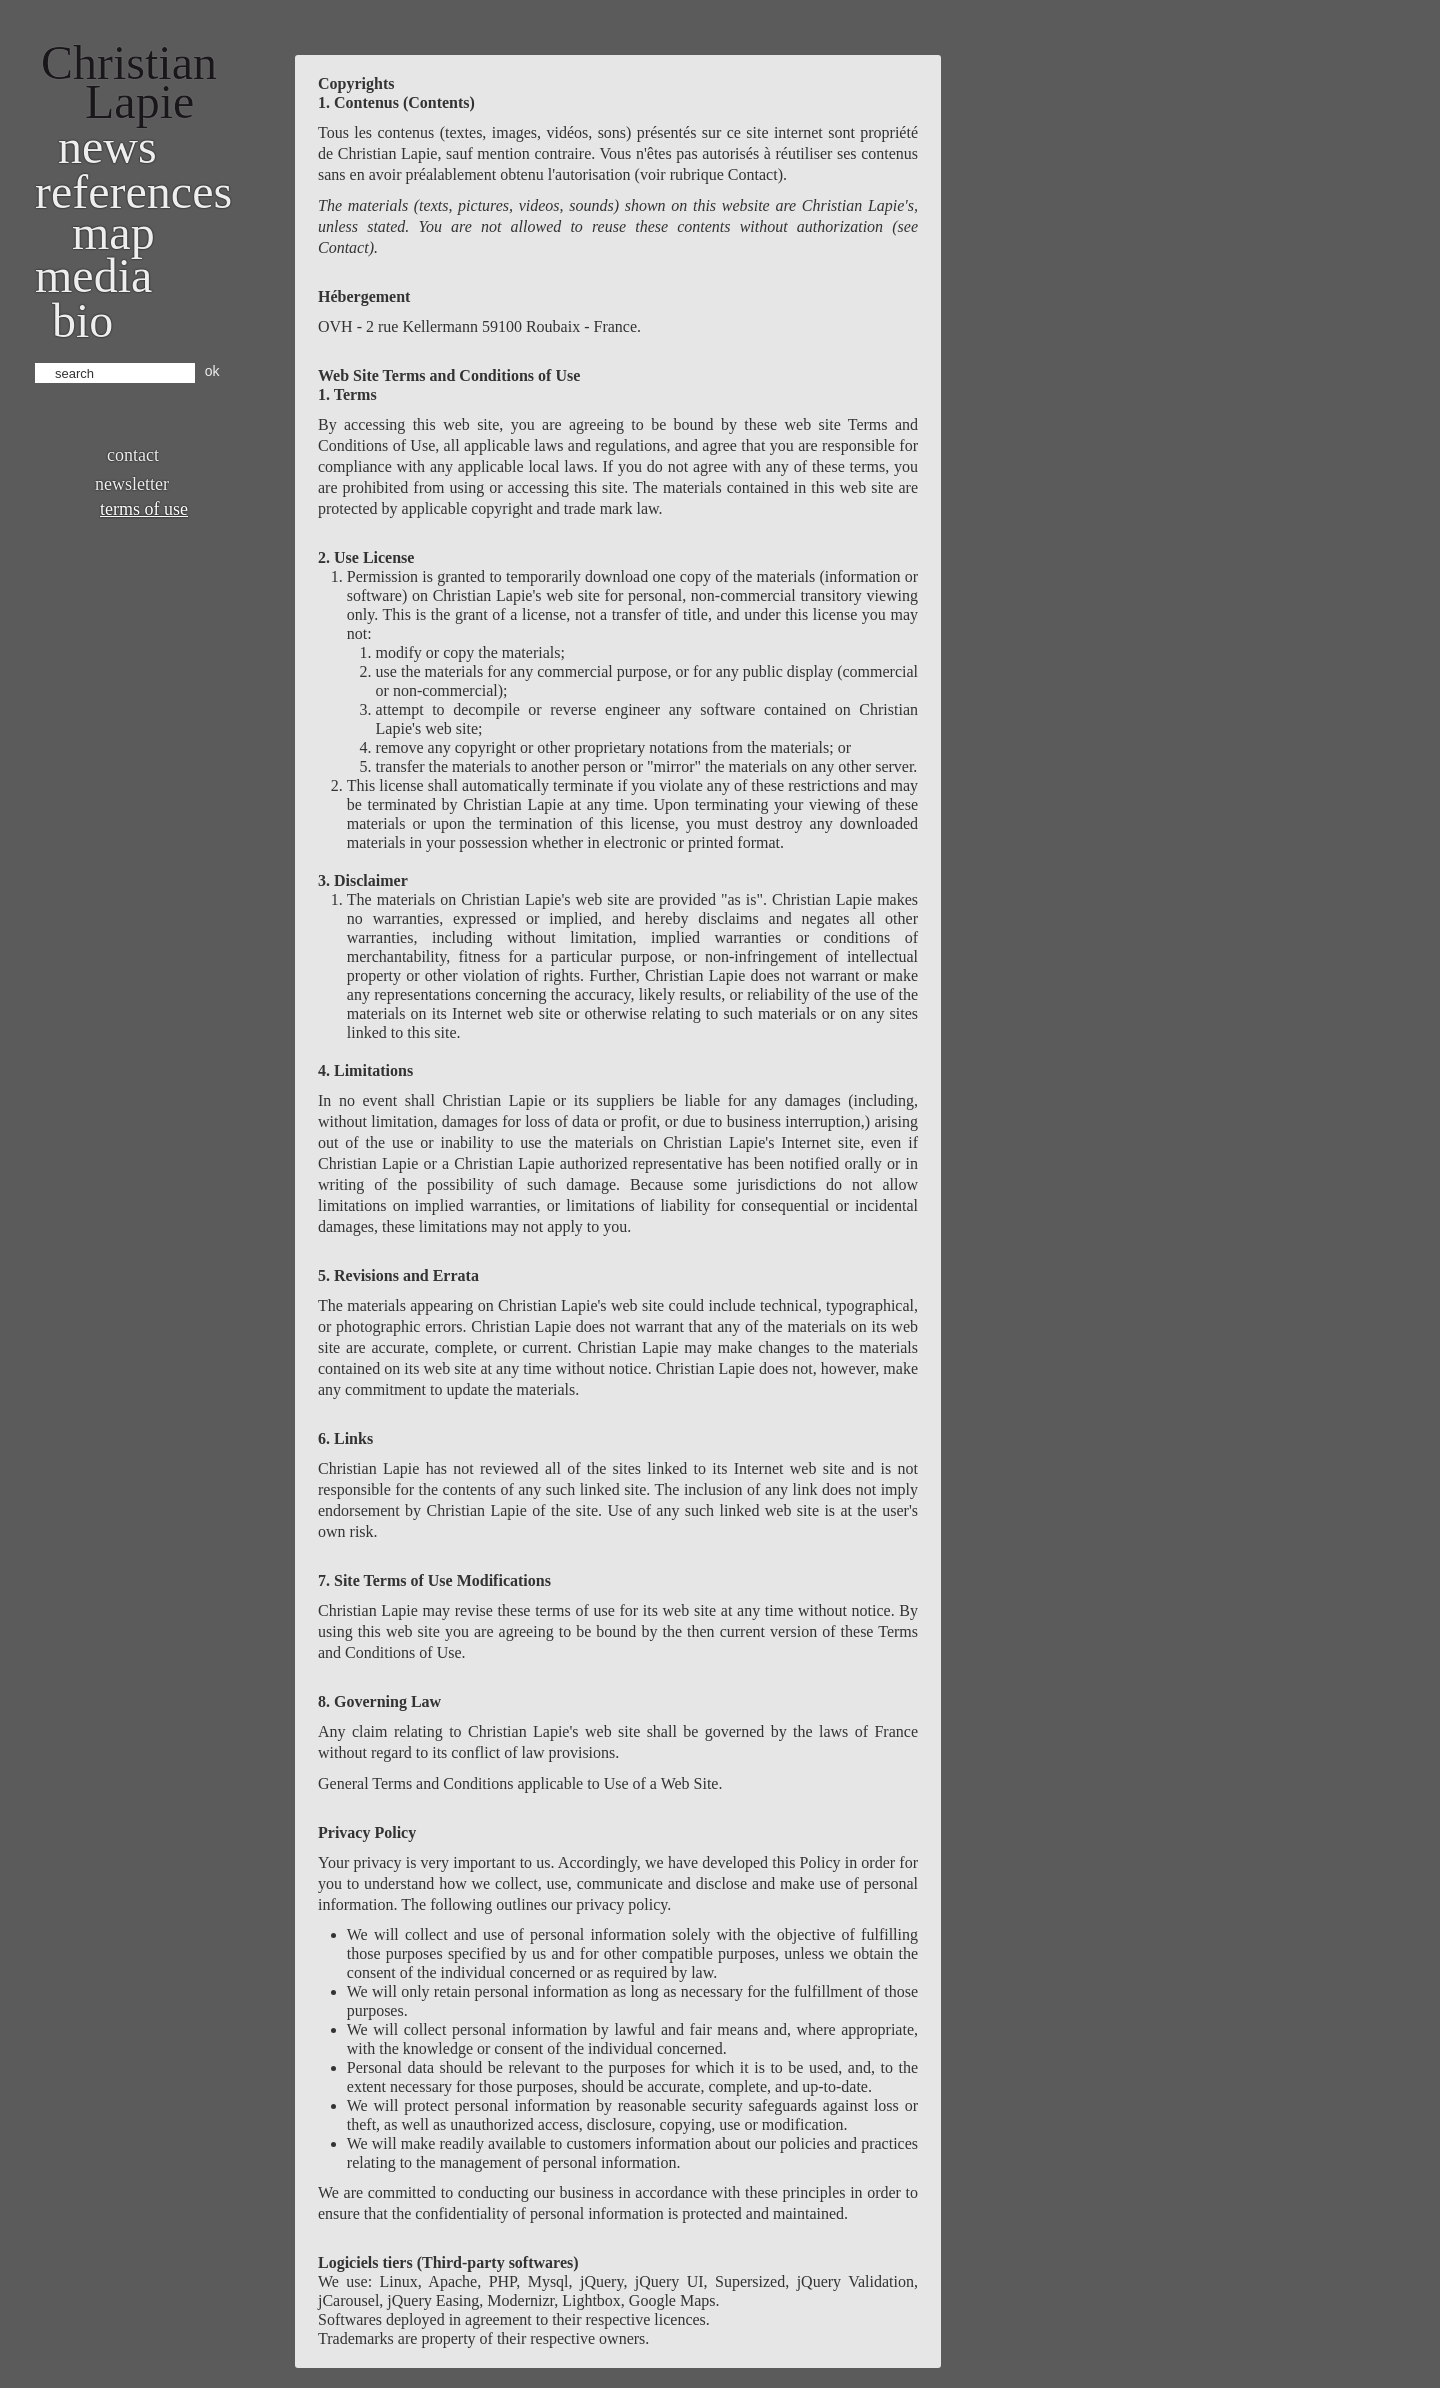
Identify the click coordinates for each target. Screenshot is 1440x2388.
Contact (133, 455)
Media (93, 275)
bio (82, 320)
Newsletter (132, 484)
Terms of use (144, 509)
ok (212, 371)
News (107, 146)
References (133, 191)
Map (113, 232)
